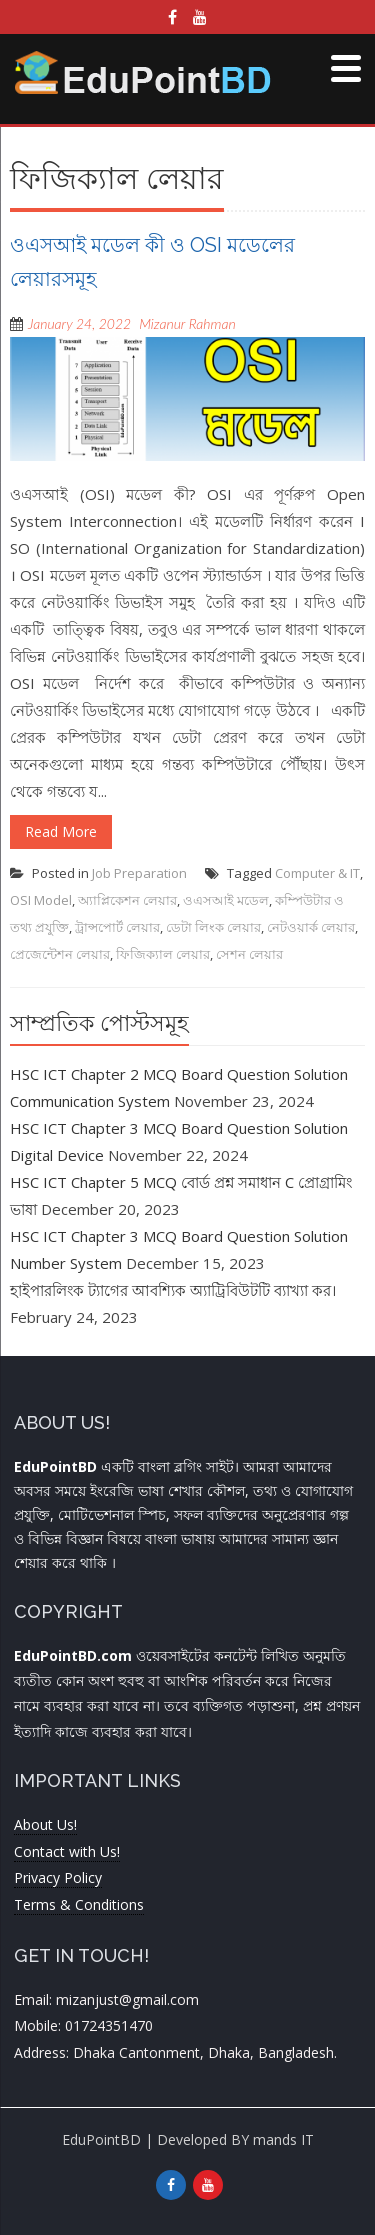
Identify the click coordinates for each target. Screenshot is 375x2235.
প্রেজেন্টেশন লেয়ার (60, 954)
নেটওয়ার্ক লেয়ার (311, 927)
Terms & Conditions (79, 1904)
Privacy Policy (58, 1877)
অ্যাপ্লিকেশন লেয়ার (127, 900)
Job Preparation (139, 873)
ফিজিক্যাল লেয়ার (163, 954)
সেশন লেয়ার (249, 954)
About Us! (45, 1824)
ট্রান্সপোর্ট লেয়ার (117, 927)
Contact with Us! (67, 1851)
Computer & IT (317, 873)
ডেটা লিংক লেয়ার (213, 927)
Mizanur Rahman (187, 323)
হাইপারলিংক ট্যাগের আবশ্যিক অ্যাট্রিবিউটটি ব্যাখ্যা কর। (173, 1290)
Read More (61, 831)
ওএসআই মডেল (226, 900)
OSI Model (41, 900)
